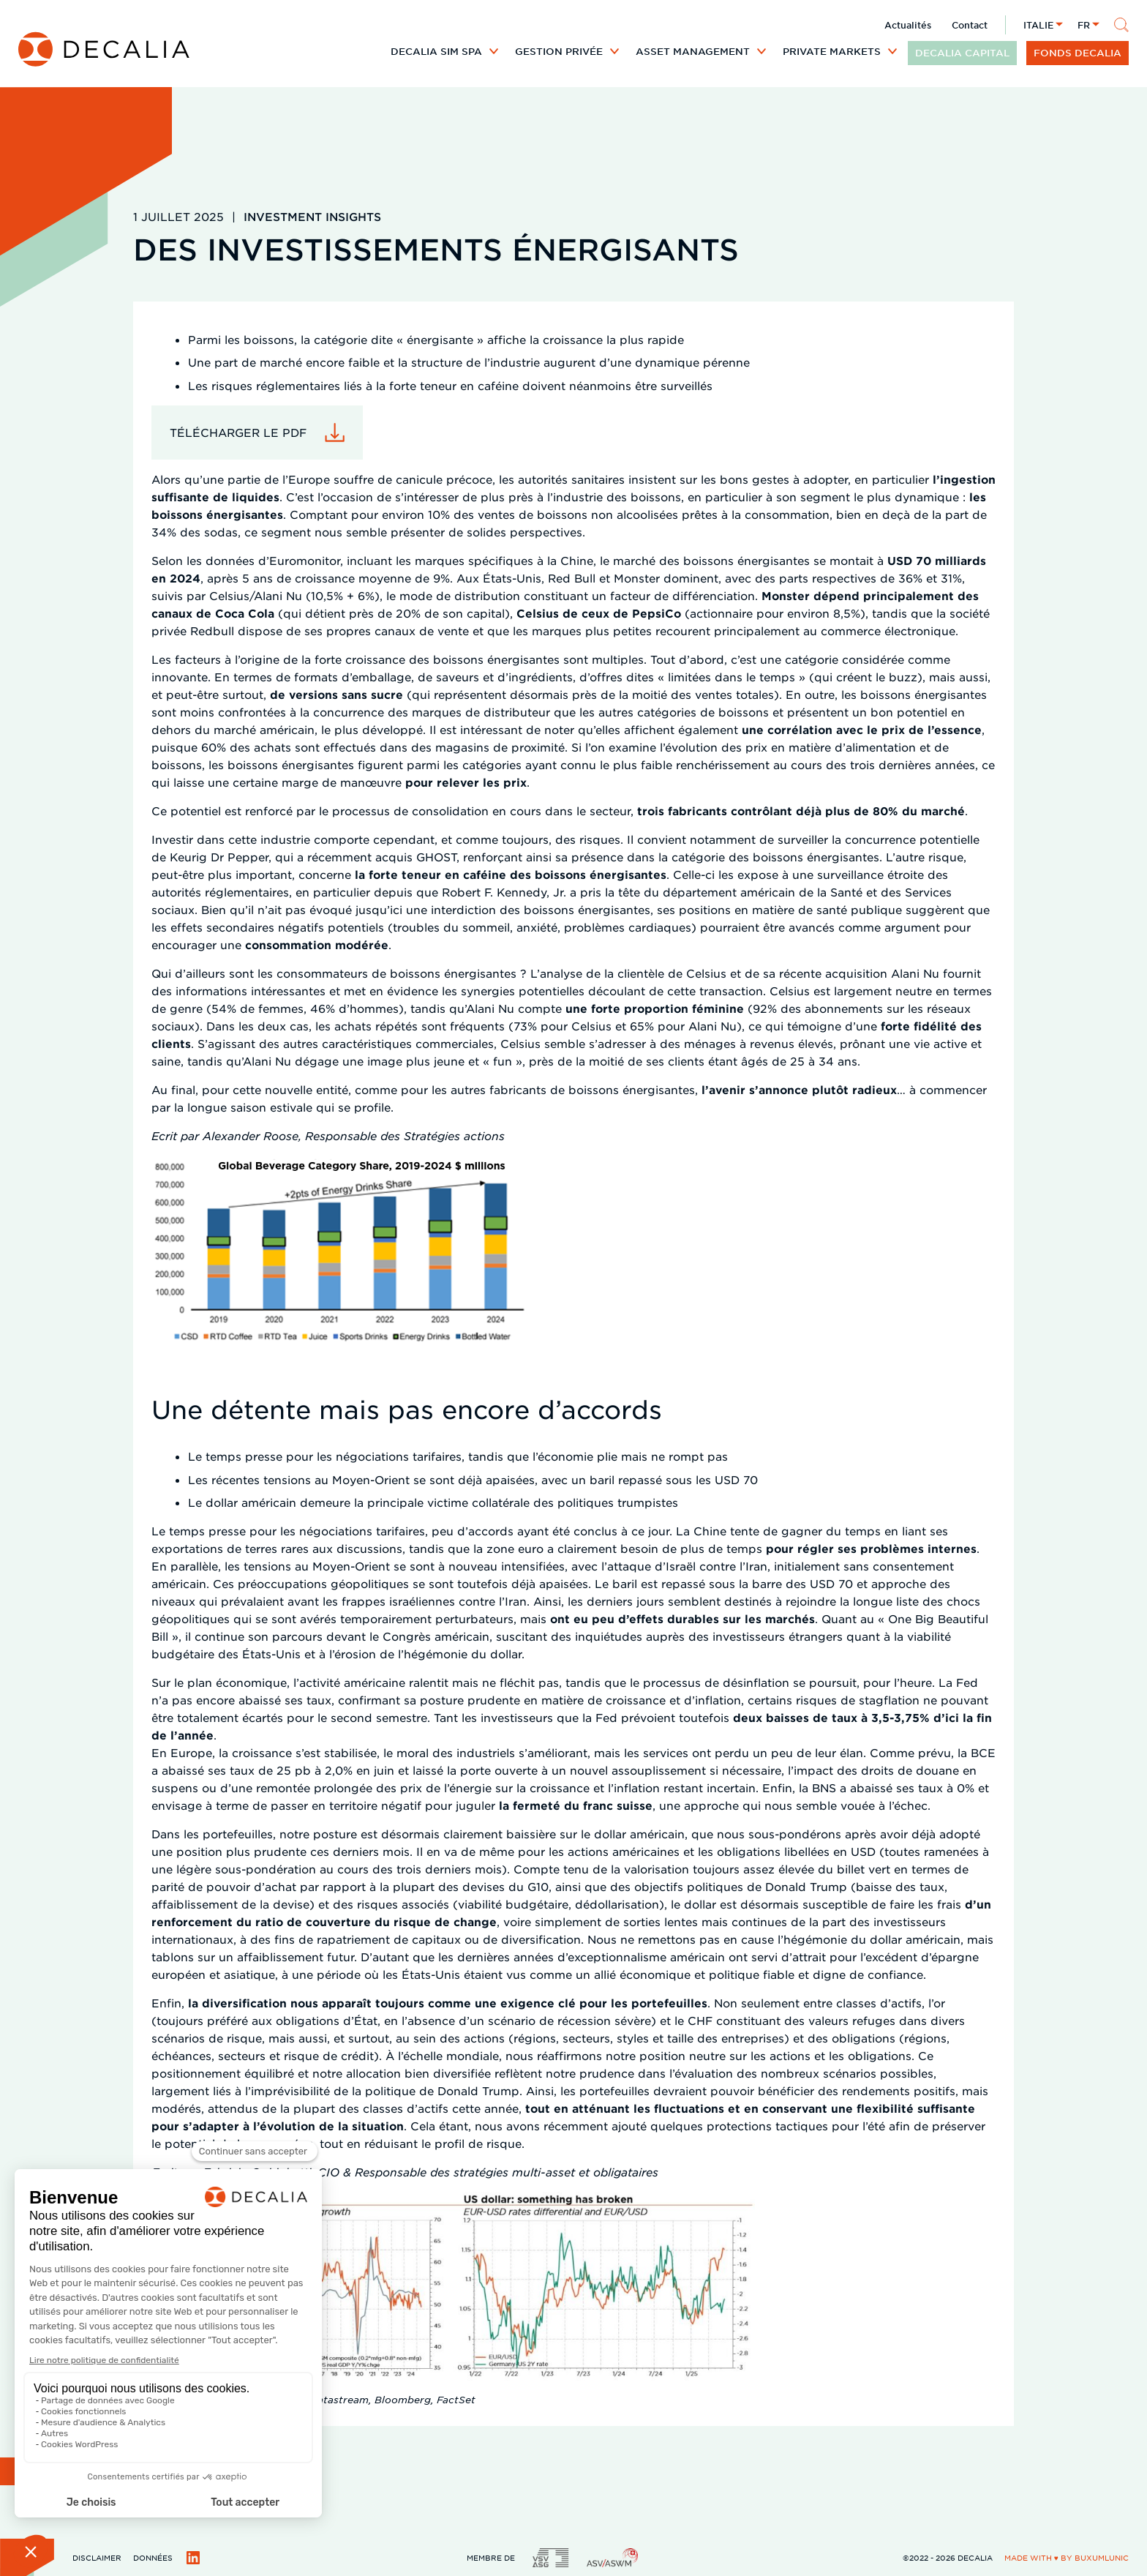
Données (153, 2557)
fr (1084, 25)
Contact (970, 25)
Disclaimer (96, 2557)
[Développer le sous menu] (494, 51)
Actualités (907, 25)
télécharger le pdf (238, 432)
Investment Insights (312, 216)
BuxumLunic (1102, 2557)
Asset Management (693, 51)
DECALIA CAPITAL (962, 53)
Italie (1038, 25)
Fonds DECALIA (1077, 53)
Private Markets (832, 51)
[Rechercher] (1121, 25)
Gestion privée (559, 51)
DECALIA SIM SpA (436, 51)
